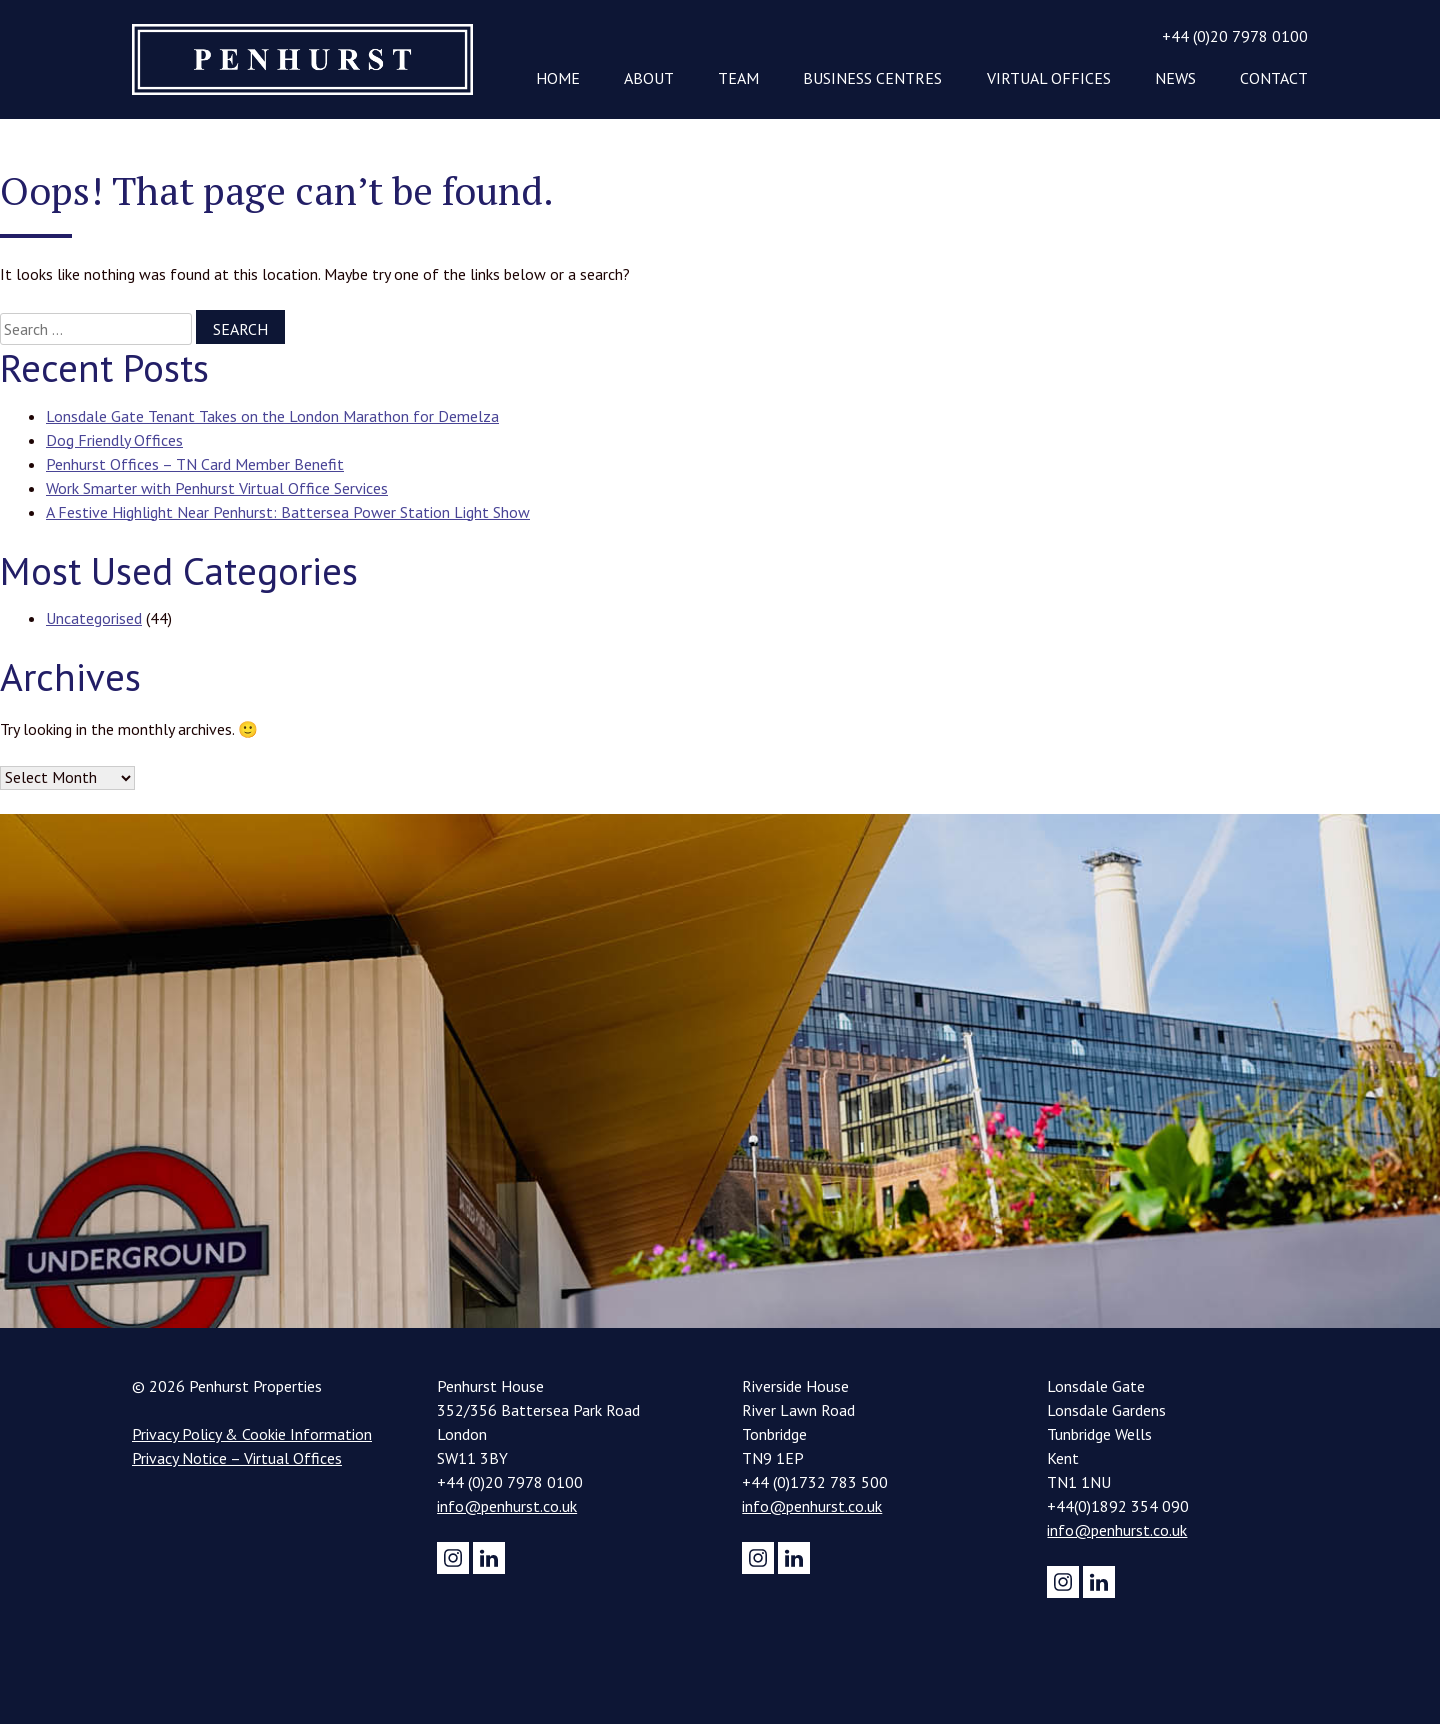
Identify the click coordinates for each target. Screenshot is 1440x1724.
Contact (1274, 78)
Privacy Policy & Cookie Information (252, 1434)
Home (558, 78)
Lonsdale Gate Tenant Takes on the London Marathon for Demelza (272, 416)
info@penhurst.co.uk (507, 1506)
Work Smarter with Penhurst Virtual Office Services (217, 488)
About (649, 78)
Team (738, 78)
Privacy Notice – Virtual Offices (237, 1458)
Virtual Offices (1049, 78)
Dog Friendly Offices (114, 440)
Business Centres (872, 78)
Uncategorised (94, 618)
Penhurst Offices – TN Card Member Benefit (195, 464)
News (1175, 78)
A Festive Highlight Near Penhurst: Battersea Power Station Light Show (288, 512)
